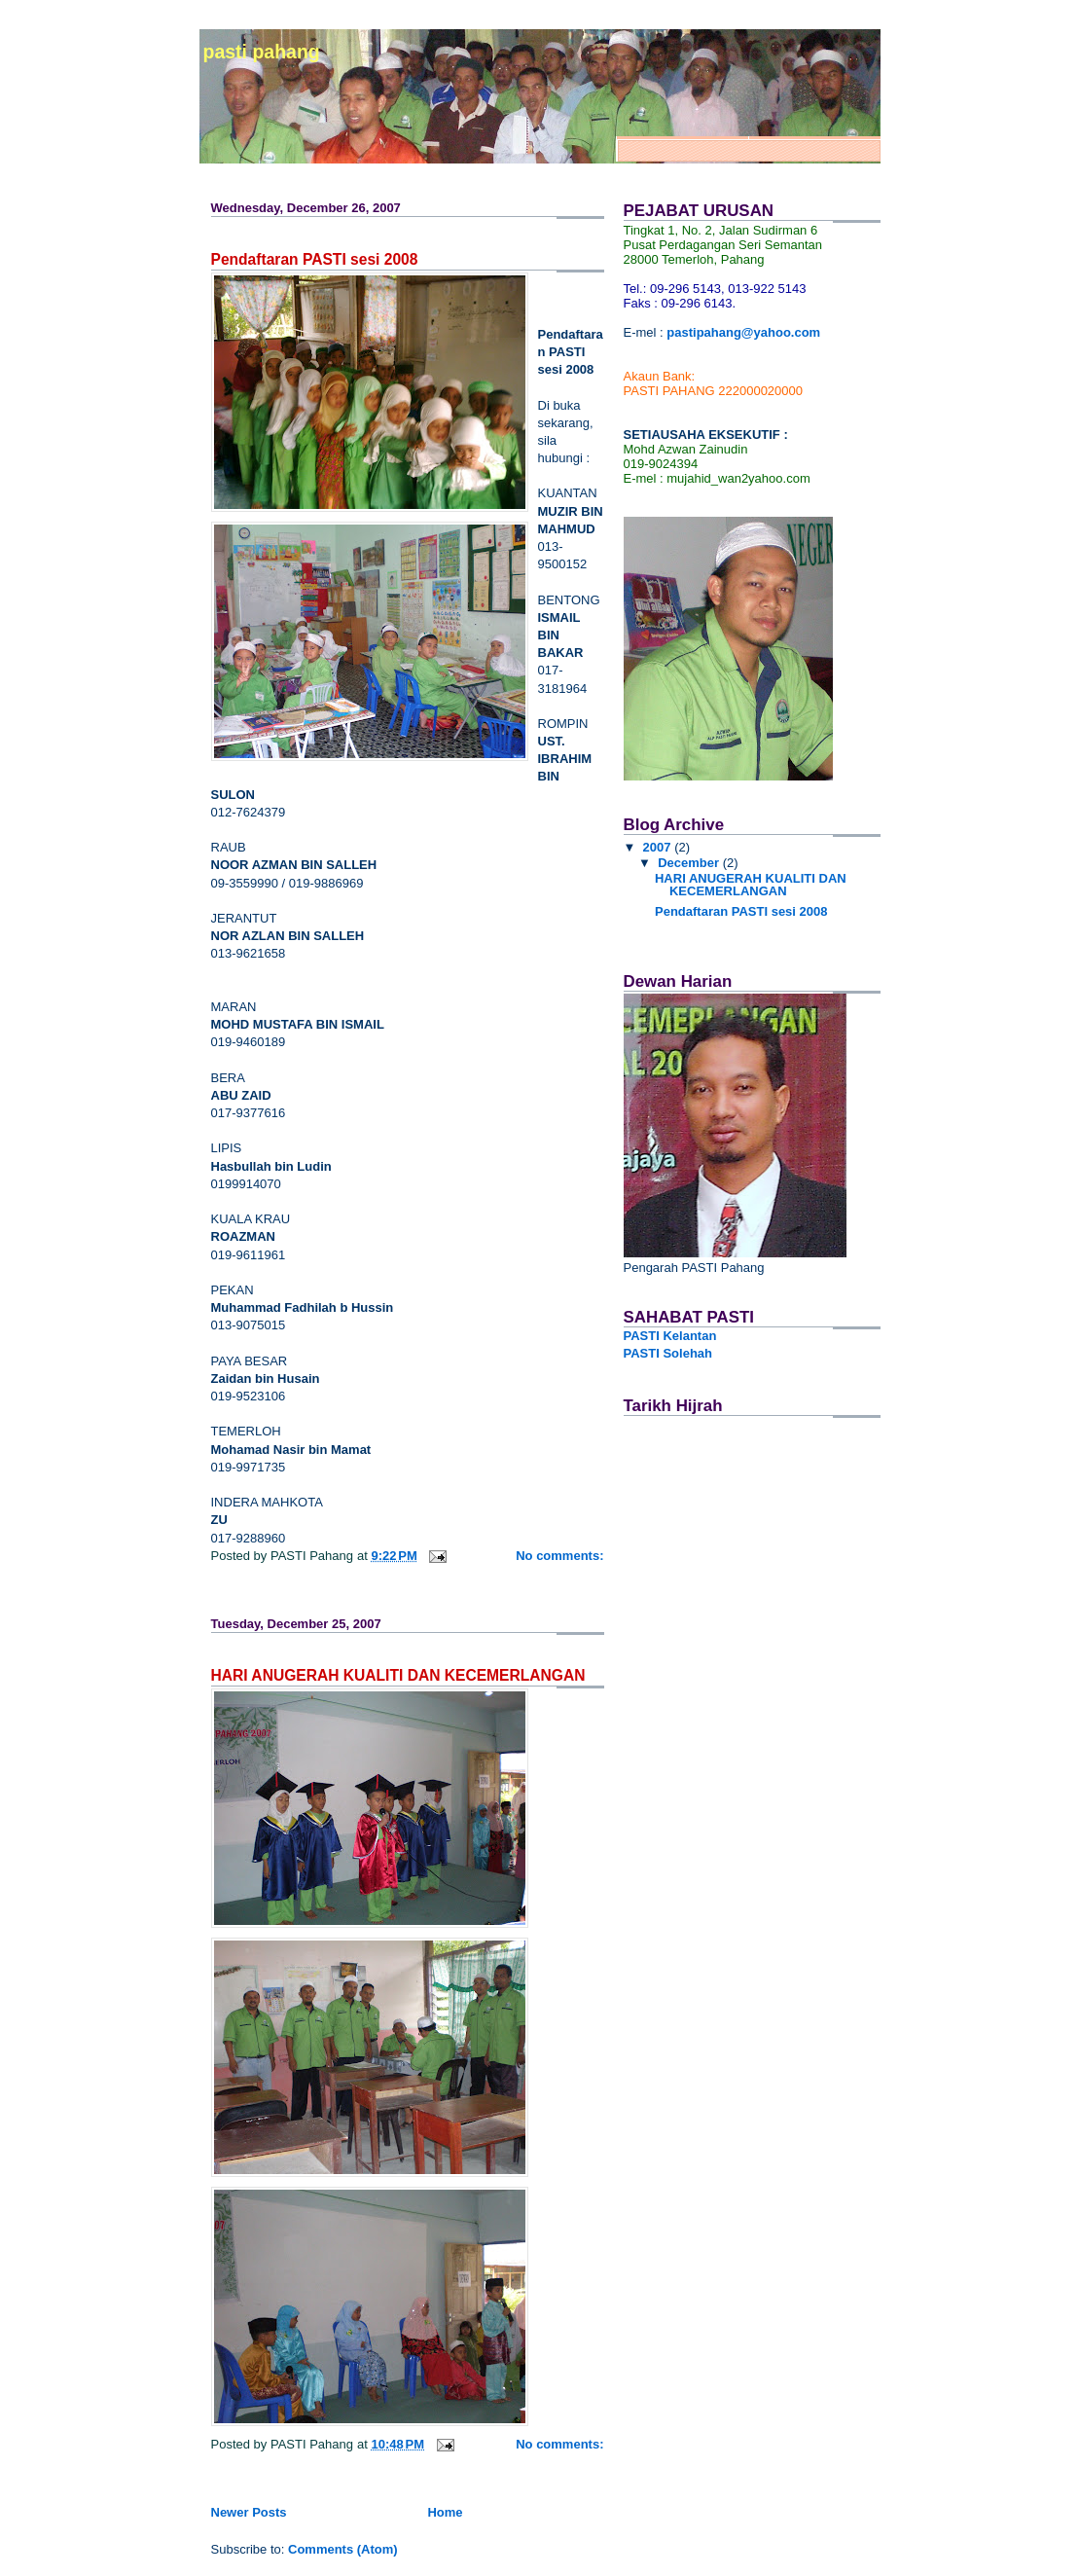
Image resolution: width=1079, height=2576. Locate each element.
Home (444, 2512)
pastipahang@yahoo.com (743, 332)
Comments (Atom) (343, 2549)
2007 (659, 847)
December (690, 862)
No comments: (559, 1555)
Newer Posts (249, 2512)
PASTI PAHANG (261, 51)
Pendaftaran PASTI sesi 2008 (314, 259)
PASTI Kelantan (670, 1335)
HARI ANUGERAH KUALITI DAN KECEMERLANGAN (398, 1675)
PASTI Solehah (668, 1353)
